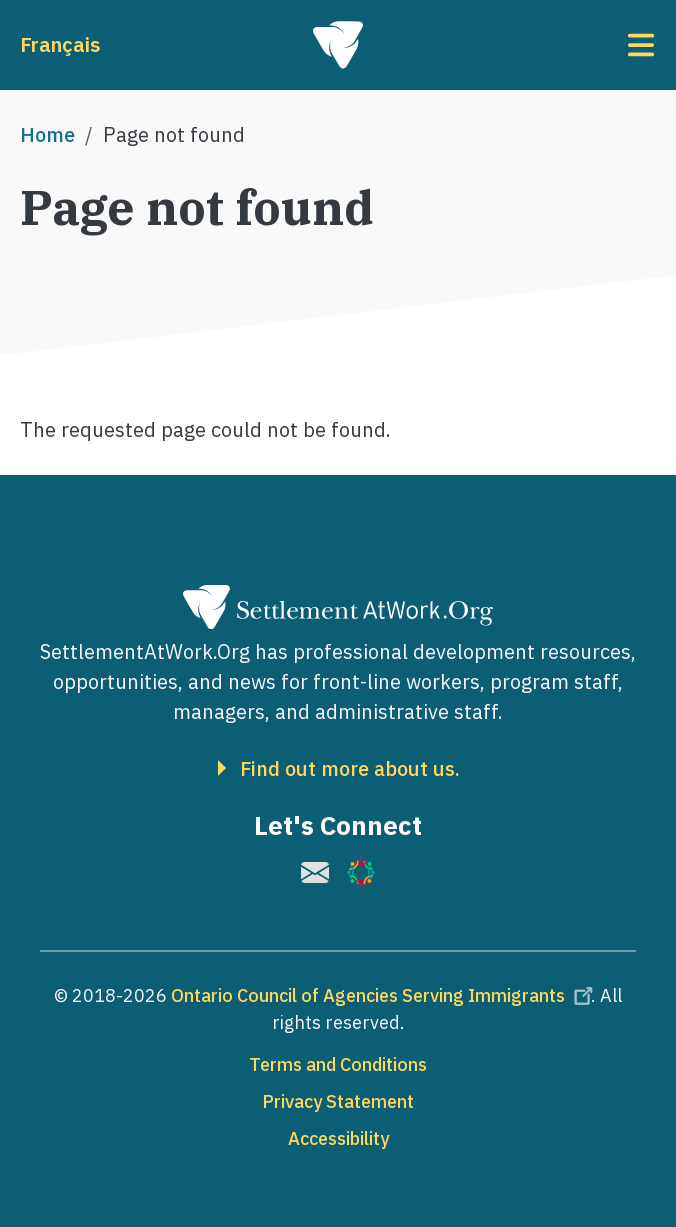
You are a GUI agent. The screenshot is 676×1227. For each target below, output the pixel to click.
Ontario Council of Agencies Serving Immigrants (385, 995)
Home (47, 134)
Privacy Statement (338, 1101)
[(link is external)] (315, 872)
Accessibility (338, 1138)
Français (60, 44)
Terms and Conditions (338, 1064)
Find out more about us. (350, 769)
